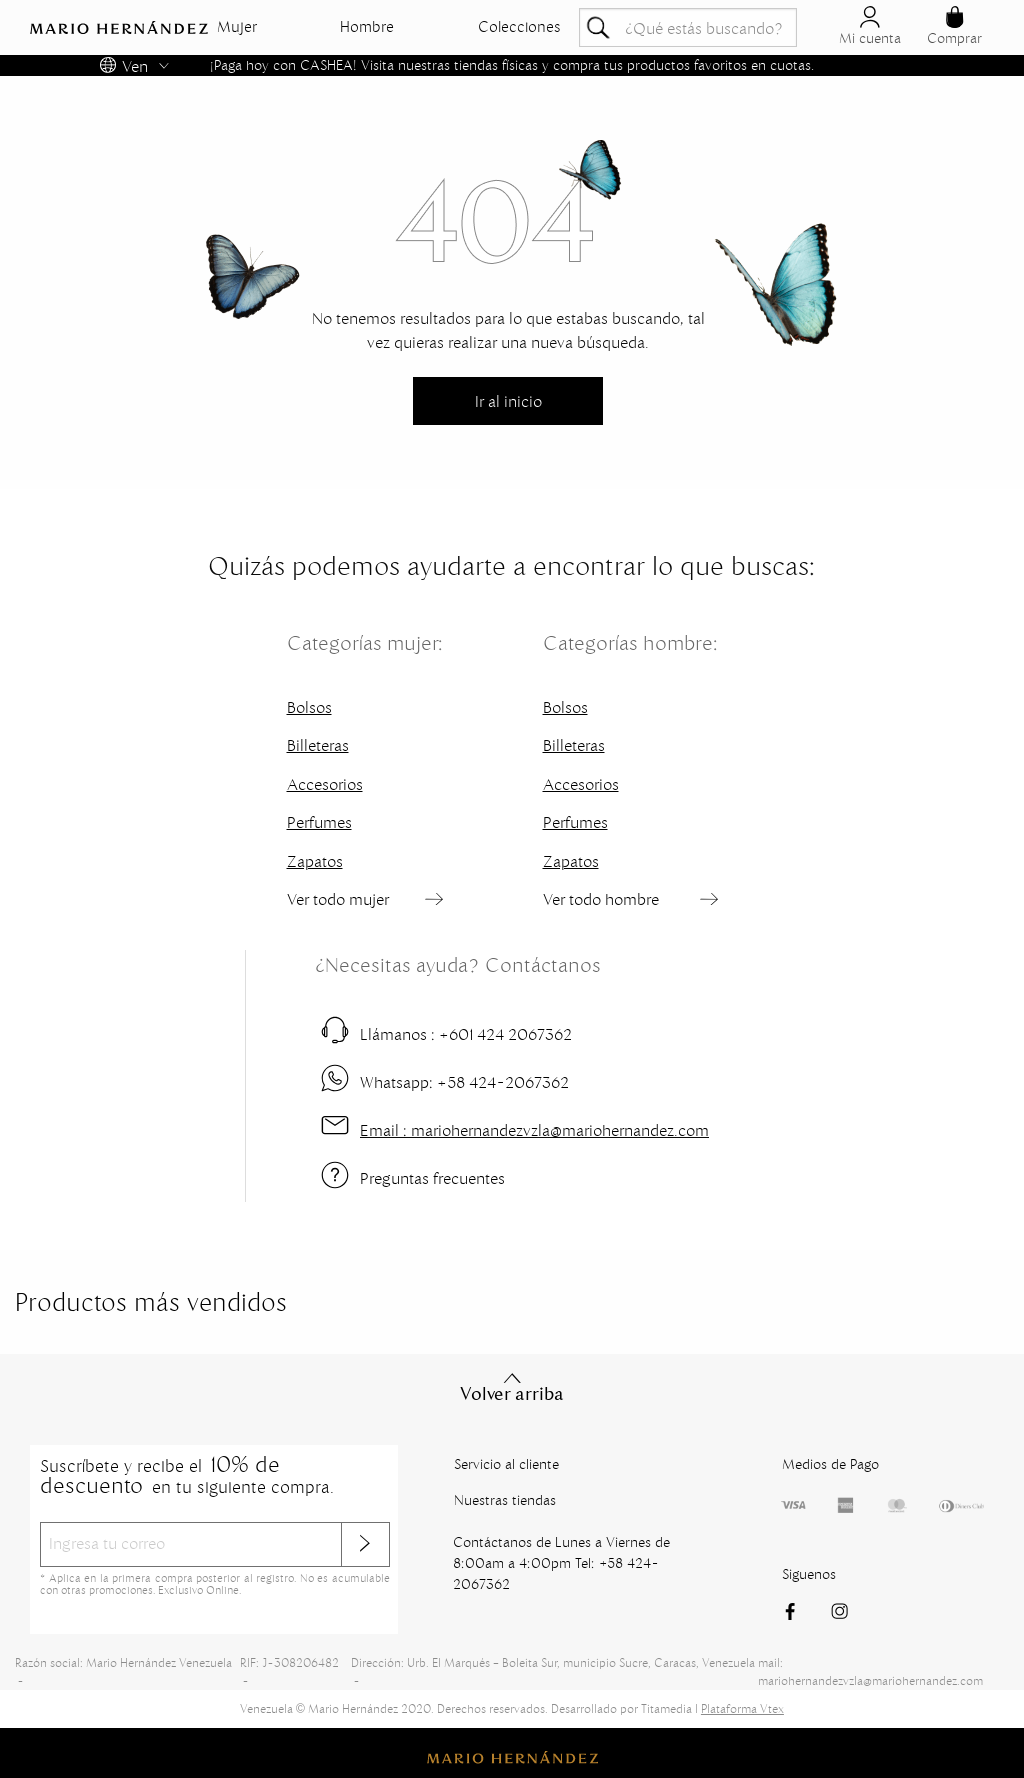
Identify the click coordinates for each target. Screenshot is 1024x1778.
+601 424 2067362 (466, 1034)
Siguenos (809, 1574)
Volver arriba (512, 1387)
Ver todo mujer (338, 899)
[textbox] (688, 27)
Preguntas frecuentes (432, 1178)
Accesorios (325, 784)
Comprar (954, 26)
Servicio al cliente (506, 1464)
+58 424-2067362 (464, 1082)
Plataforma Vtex (742, 1708)
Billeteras (318, 745)
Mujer (237, 27)
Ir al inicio (508, 401)
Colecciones (519, 27)
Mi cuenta (870, 26)
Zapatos (315, 861)
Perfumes (319, 822)
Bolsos (309, 707)
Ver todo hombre (601, 899)
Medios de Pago (830, 1464)
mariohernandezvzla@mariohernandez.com (534, 1130)
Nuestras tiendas (505, 1500)
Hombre (367, 27)
